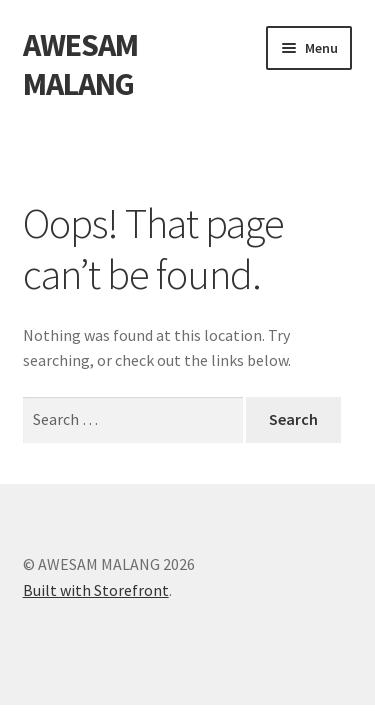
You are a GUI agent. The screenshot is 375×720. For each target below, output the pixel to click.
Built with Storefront (96, 590)
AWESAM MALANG (80, 64)
